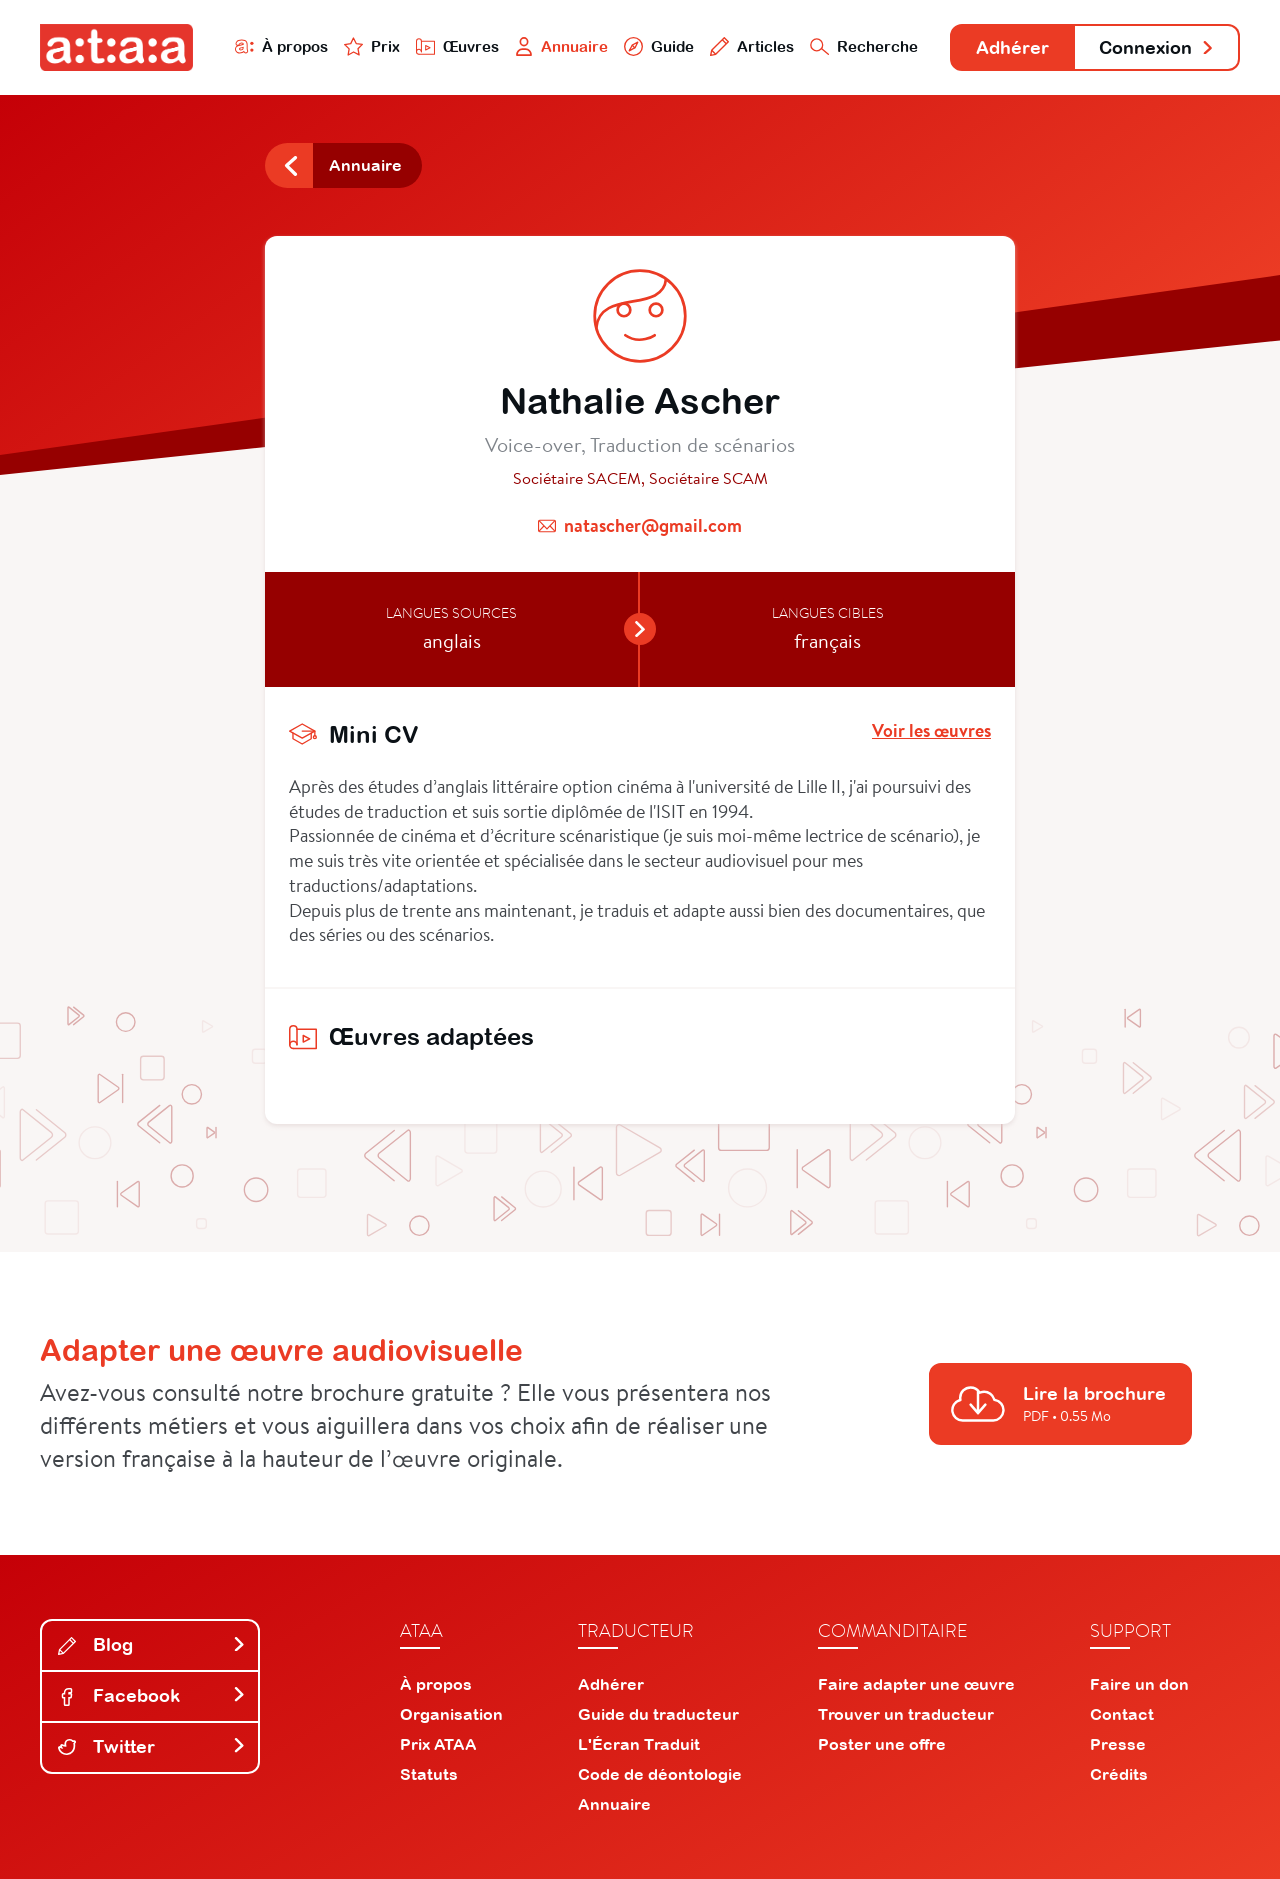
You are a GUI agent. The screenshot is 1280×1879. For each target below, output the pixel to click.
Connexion (1157, 47)
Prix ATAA (438, 1744)
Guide (659, 46)
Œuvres (457, 46)
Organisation (451, 1714)
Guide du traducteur (658, 1714)
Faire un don (1139, 1684)
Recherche (864, 46)
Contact (1122, 1714)
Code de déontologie (660, 1774)
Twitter (152, 1746)
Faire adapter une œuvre (916, 1684)
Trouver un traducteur (906, 1714)
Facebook (152, 1695)
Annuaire (562, 46)
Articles (752, 46)
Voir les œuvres (931, 731)
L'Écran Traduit (639, 1744)
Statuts (429, 1774)
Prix (372, 46)
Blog (152, 1644)
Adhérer (1012, 47)
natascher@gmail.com (653, 525)
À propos (281, 46)
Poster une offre (882, 1744)
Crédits (1119, 1774)
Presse (1118, 1744)
